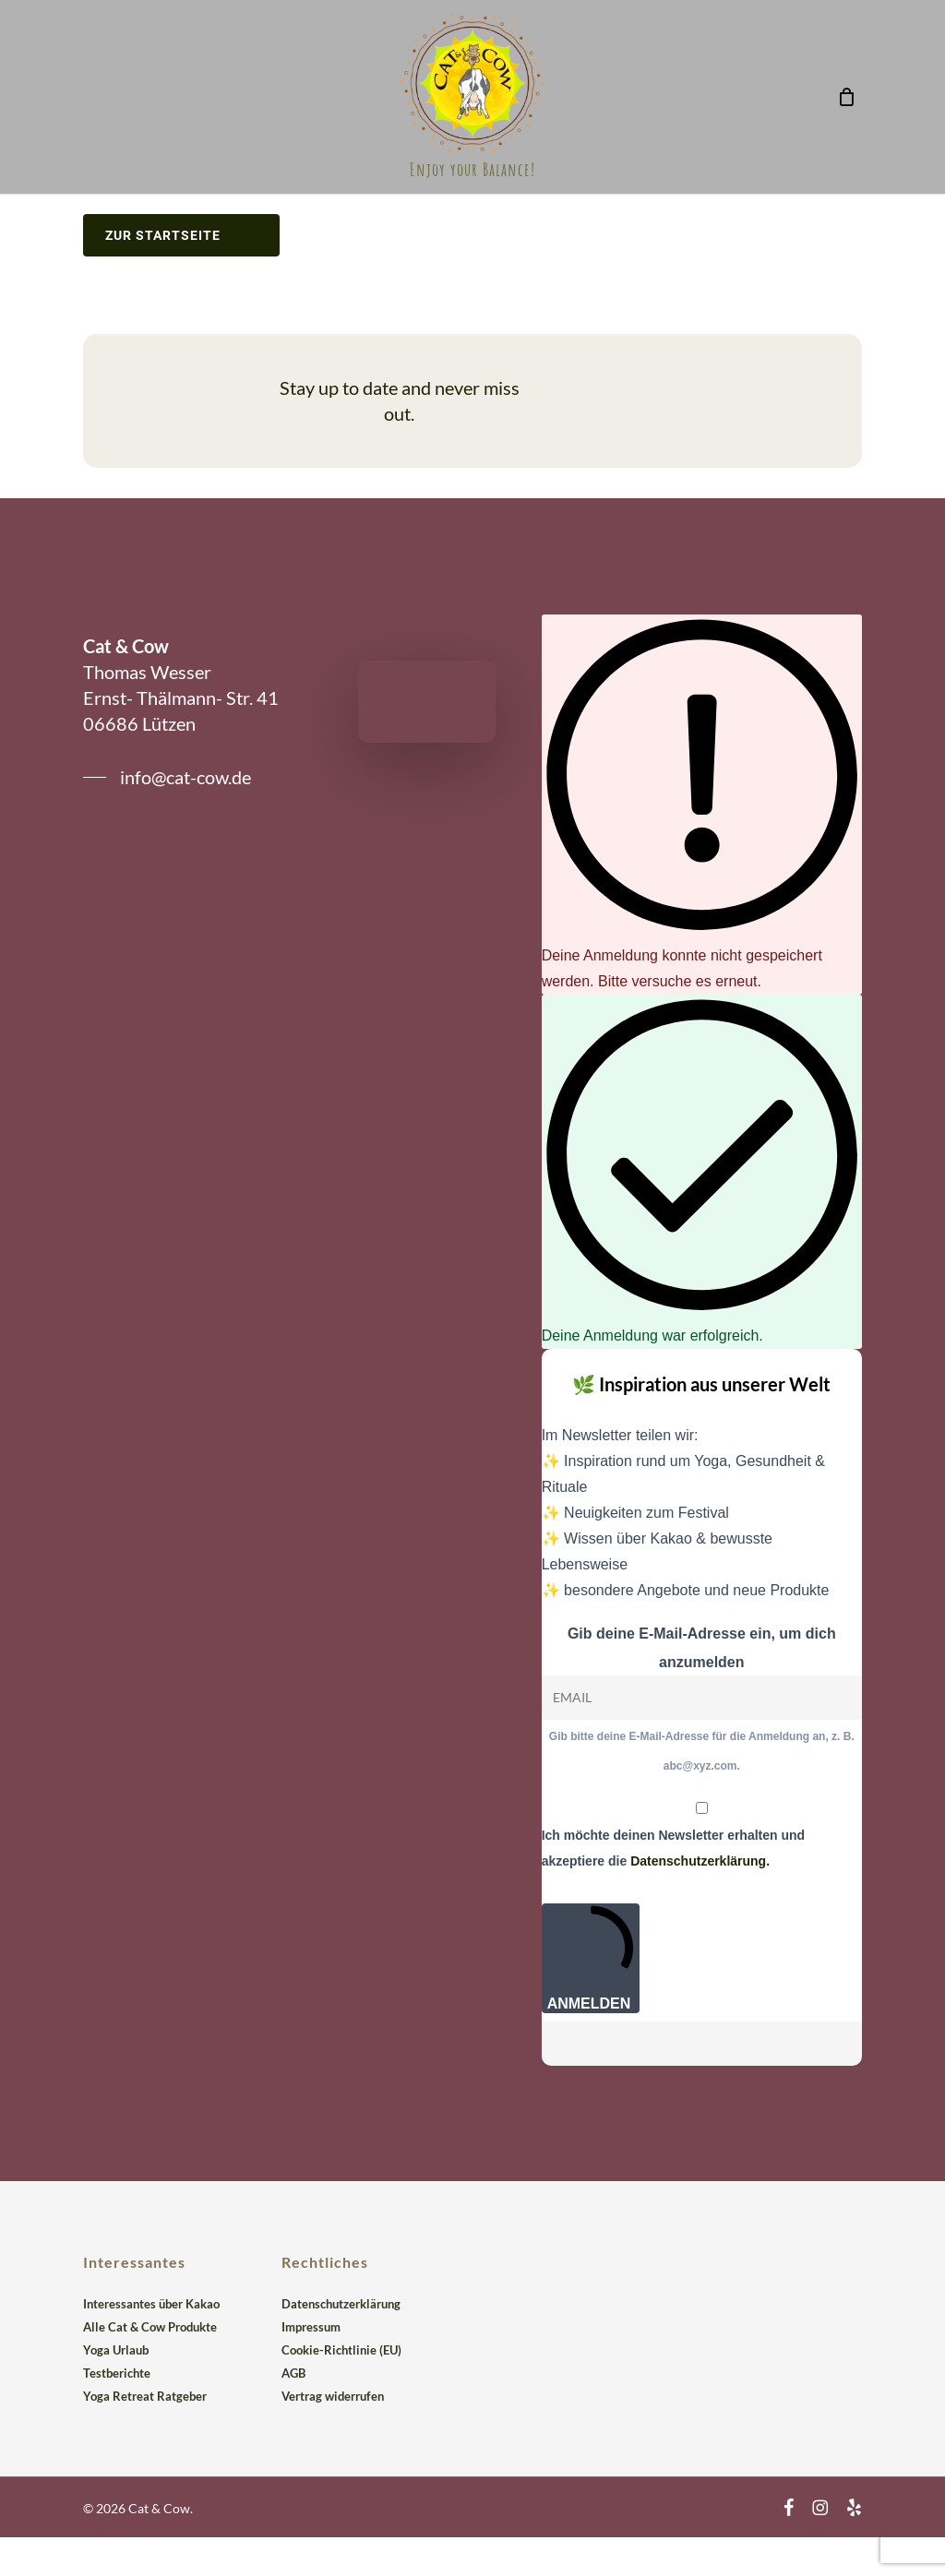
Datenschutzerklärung (341, 2303)
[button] (167, 777)
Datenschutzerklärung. (700, 1861)
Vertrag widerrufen (332, 2396)
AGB (293, 2373)
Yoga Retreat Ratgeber (145, 2396)
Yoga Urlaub (116, 2350)
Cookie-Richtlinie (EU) (341, 2350)
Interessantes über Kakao (151, 2303)
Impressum (311, 2327)
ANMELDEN (591, 1957)
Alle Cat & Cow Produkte (150, 2327)
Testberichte (116, 2373)
